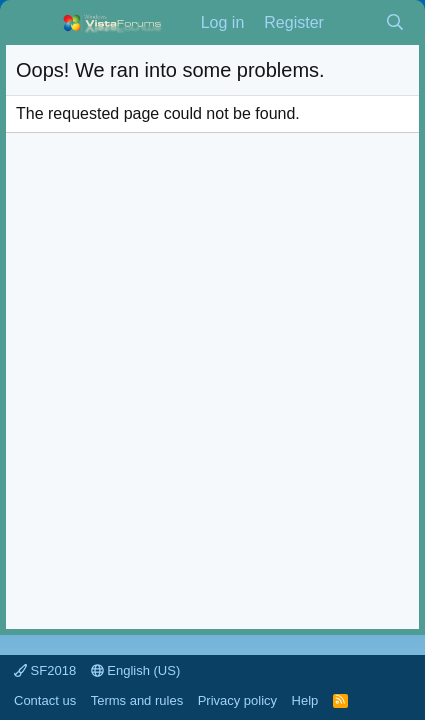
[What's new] (354, 23)
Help (305, 700)
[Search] (394, 23)
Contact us (45, 700)
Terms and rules (137, 700)
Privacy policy (237, 700)
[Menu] (33, 23)
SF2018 (45, 670)
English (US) (136, 670)
